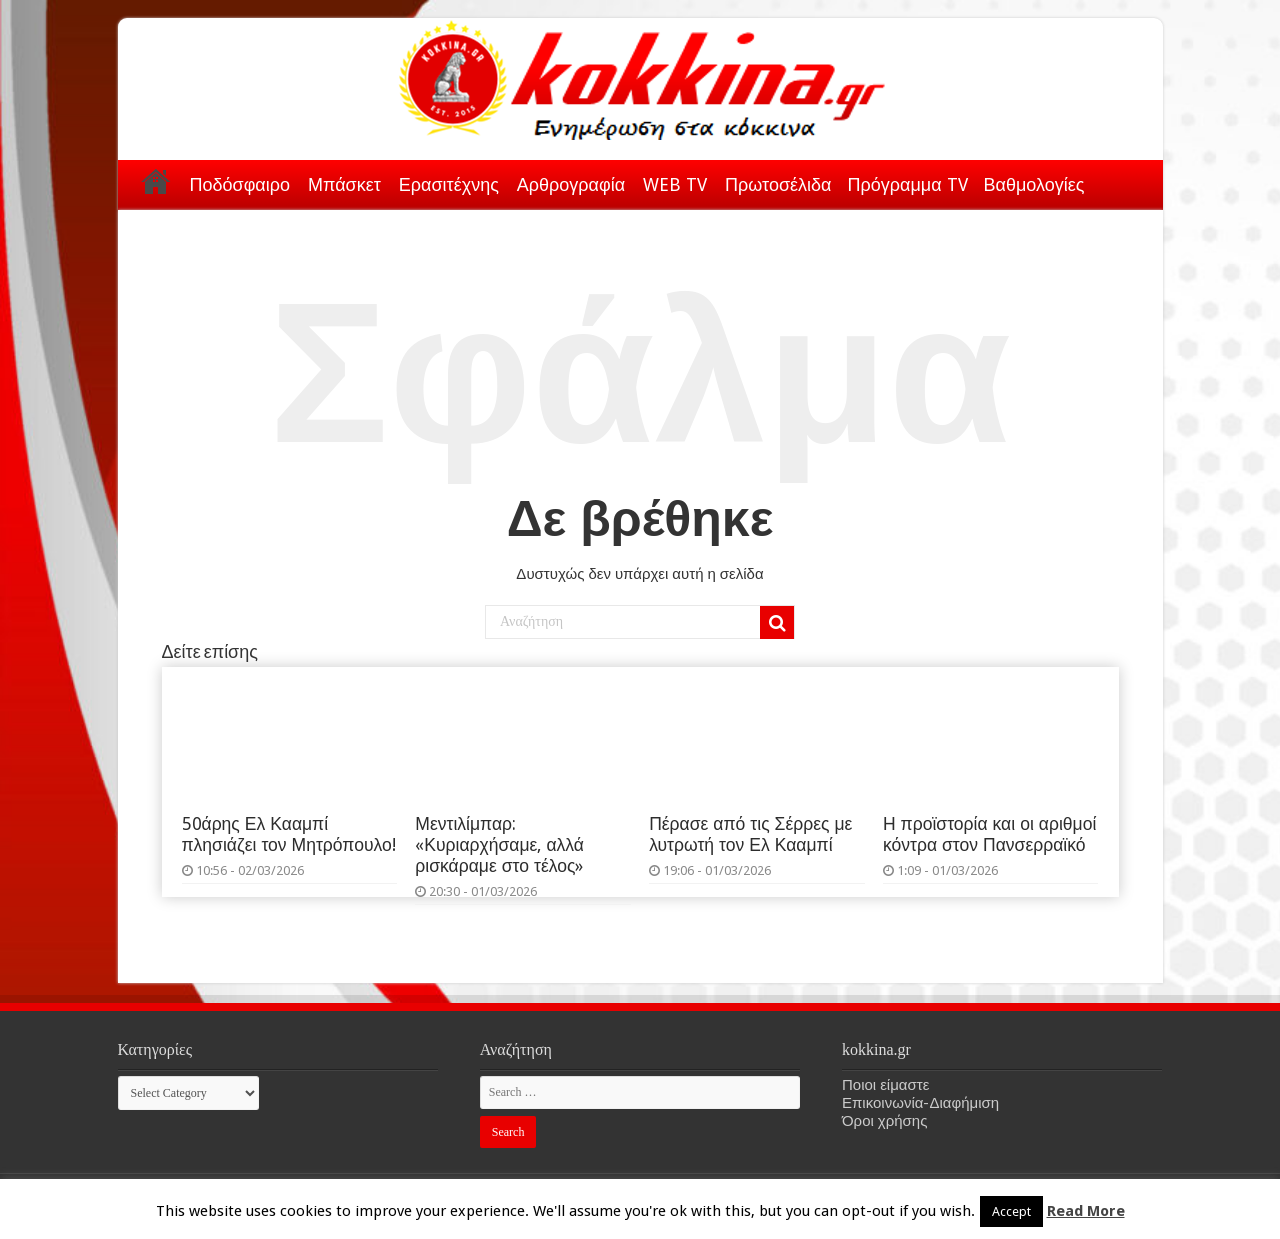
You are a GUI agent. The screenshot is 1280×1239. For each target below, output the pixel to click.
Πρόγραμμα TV (908, 184)
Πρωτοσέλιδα (778, 184)
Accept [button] (1011, 1211)
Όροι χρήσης (884, 1121)
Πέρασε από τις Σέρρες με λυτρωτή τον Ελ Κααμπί (750, 834)
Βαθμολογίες (1034, 184)
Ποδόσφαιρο (240, 184)
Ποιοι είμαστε (885, 1085)
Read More (1086, 1211)
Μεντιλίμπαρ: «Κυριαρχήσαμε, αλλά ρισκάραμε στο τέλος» (499, 845)
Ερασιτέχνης (449, 184)
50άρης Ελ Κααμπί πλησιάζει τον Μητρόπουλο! (289, 834)
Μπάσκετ (344, 184)
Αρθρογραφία (571, 184)
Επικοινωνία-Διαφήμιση (920, 1103)
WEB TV (675, 184)
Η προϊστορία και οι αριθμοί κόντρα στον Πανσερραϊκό (989, 834)
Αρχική (156, 181)
